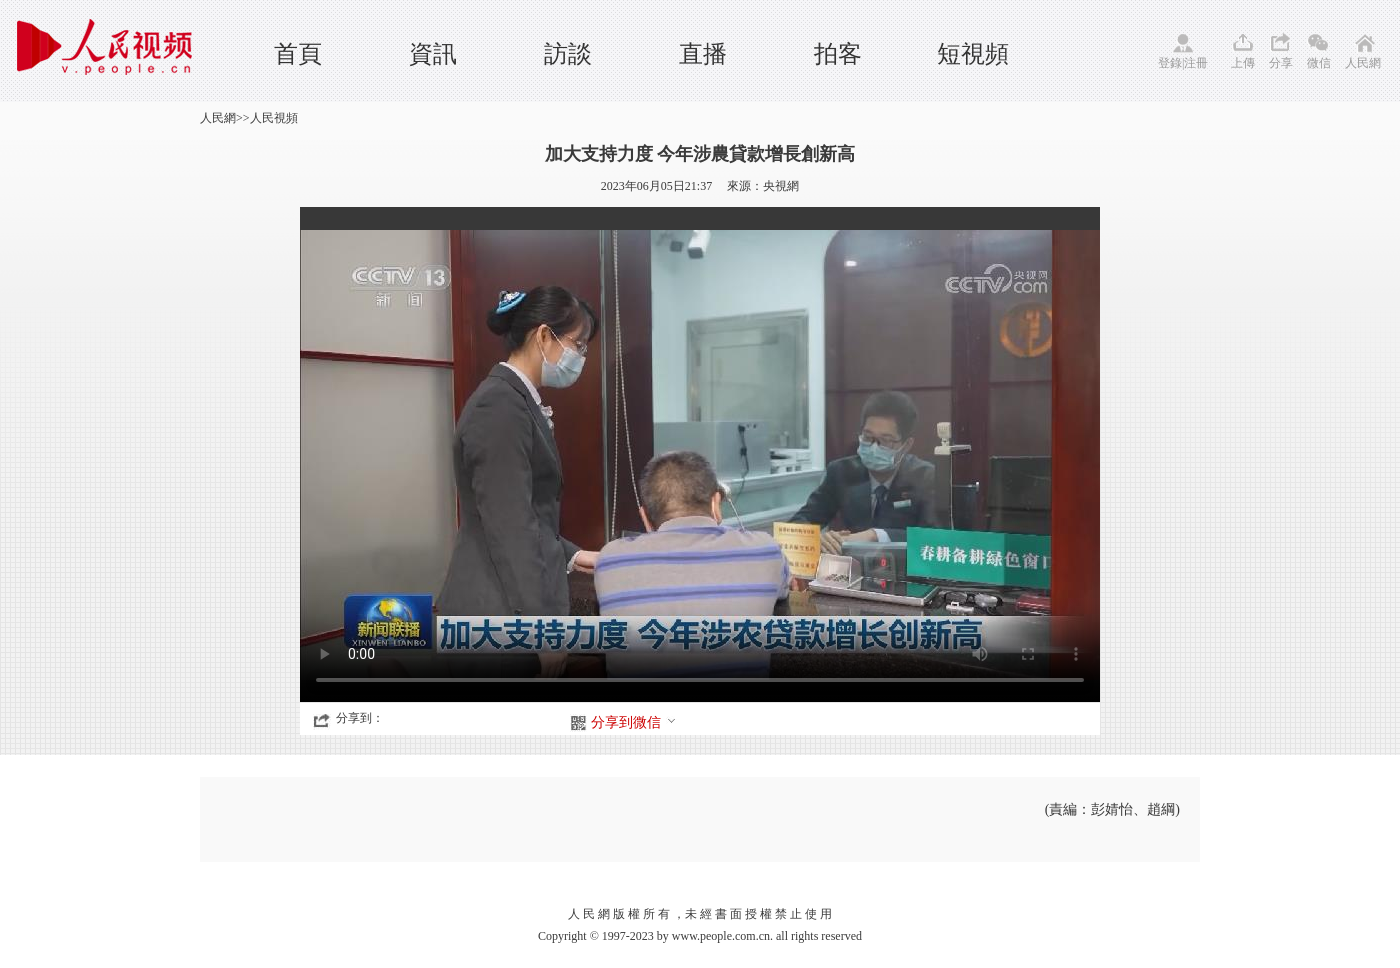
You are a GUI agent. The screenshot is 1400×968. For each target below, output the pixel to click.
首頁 (298, 54)
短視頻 (973, 54)
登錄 (1170, 63)
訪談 (568, 54)
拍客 (838, 54)
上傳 (1243, 63)
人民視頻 (274, 118)
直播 (703, 54)
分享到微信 (634, 722)
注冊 (1196, 63)
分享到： (360, 718)
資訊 (433, 54)
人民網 (1363, 63)
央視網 (781, 186)
